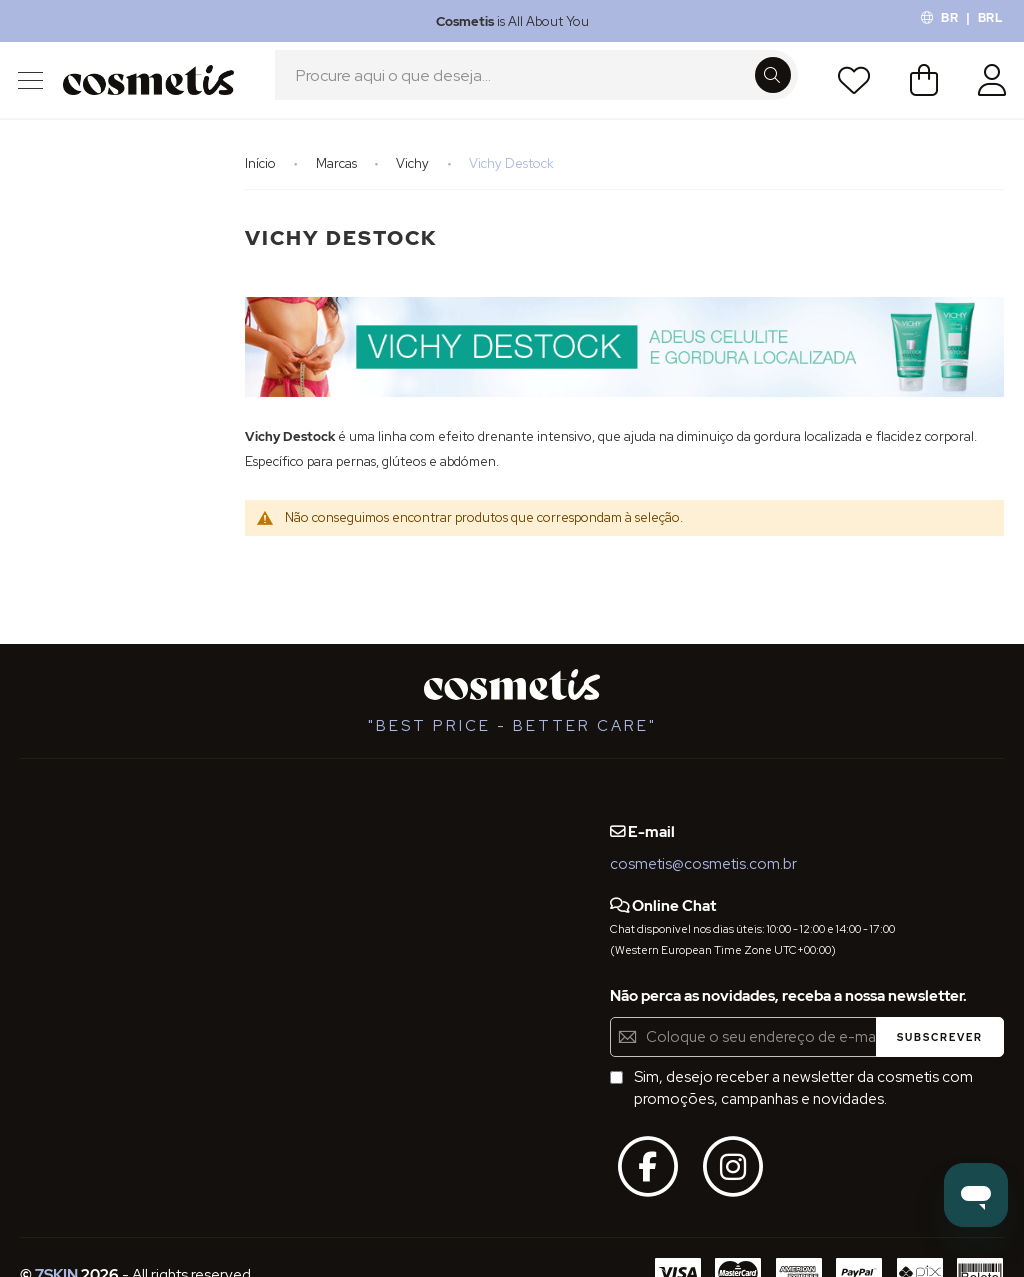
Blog (36, 1041)
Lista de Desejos (851, 87)
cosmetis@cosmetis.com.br (703, 864)
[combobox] (536, 87)
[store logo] (152, 86)
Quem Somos (67, 811)
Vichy (414, 176)
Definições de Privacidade (109, 921)
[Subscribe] (940, 1037)
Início (262, 176)
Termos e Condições (91, 884)
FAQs (38, 848)
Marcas (338, 176)
